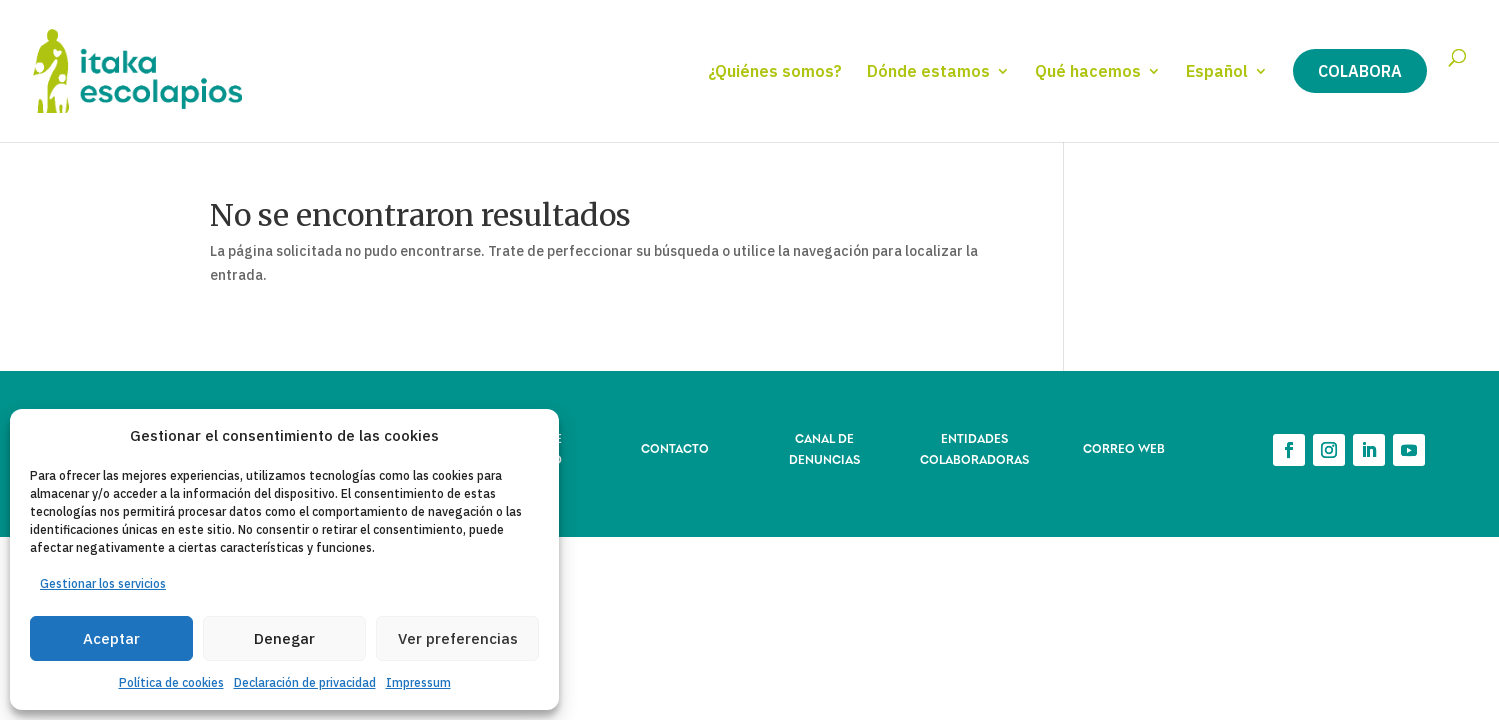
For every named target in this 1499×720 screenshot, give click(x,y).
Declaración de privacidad (305, 682)
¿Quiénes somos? (775, 72)
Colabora (1360, 71)
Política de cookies (171, 682)
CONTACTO (675, 447)
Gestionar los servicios (103, 583)
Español (1217, 72)
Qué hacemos (1088, 72)
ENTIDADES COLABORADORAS (974, 447)
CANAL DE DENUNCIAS (824, 447)
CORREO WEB (1124, 447)
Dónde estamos (928, 72)
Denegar (284, 638)
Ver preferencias (458, 638)
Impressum (418, 682)
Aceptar (111, 638)
